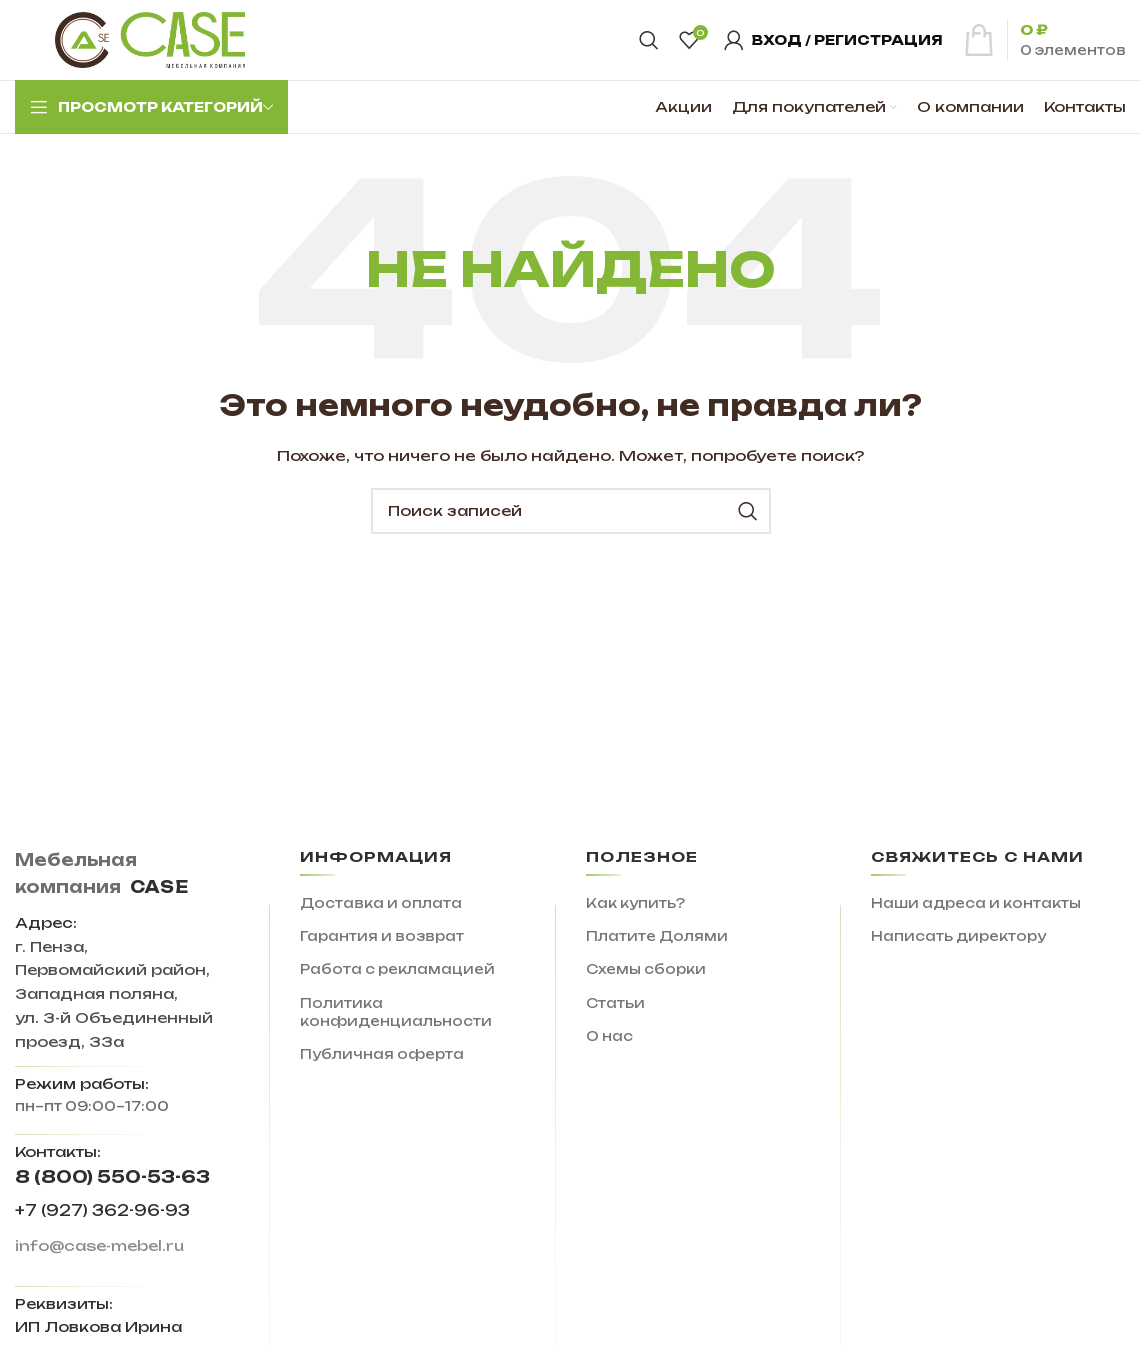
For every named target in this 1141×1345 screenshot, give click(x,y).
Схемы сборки (646, 969)
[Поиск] (649, 40)
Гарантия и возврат (382, 936)
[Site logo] (150, 39)
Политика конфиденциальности (396, 1012)
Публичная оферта (382, 1054)
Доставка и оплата (381, 903)
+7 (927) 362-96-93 (102, 1210)
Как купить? (635, 903)
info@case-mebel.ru (99, 1245)
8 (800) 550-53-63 (112, 1176)
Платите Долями (657, 936)
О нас (609, 1036)
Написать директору (958, 936)
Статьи (615, 1003)
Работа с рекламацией (397, 969)
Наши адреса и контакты (976, 903)
